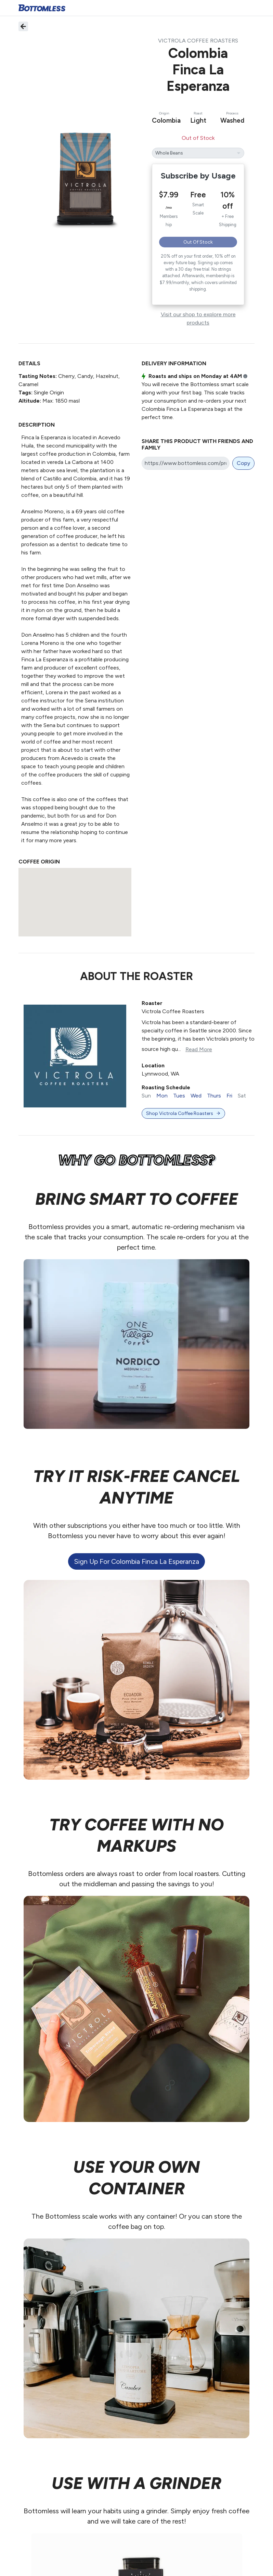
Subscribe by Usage (198, 176)
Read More (198, 1049)
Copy (243, 463)
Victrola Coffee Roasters (198, 40)
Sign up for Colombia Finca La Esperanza (136, 1561)
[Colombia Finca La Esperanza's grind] (198, 153)
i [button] (245, 376)
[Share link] (186, 463)
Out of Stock (198, 242)
